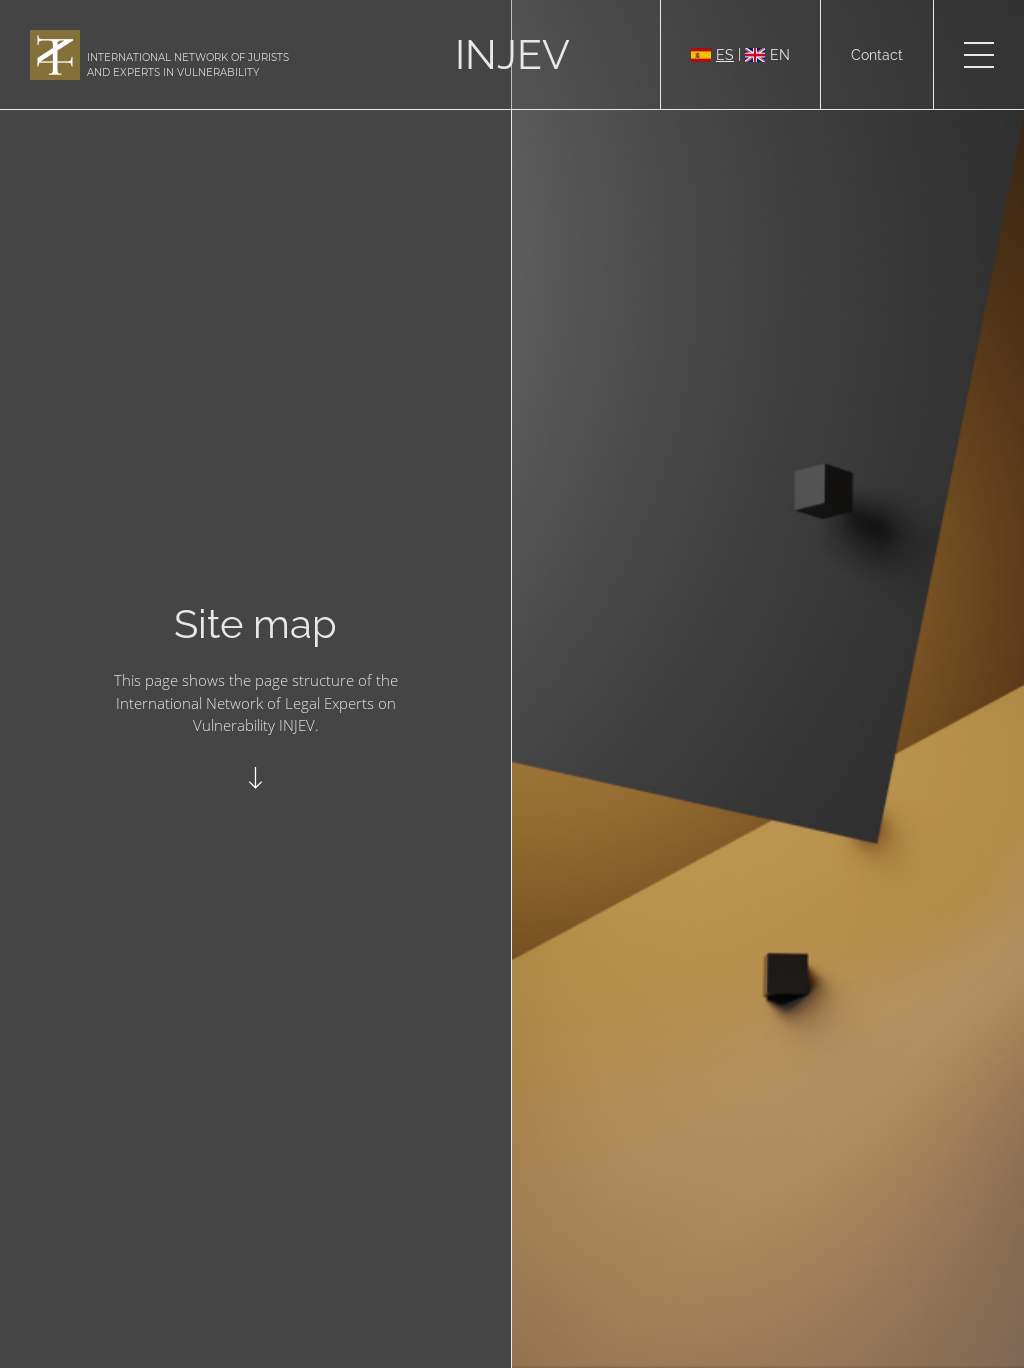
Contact (877, 55)
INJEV (512, 54)
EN (767, 55)
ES (712, 55)
